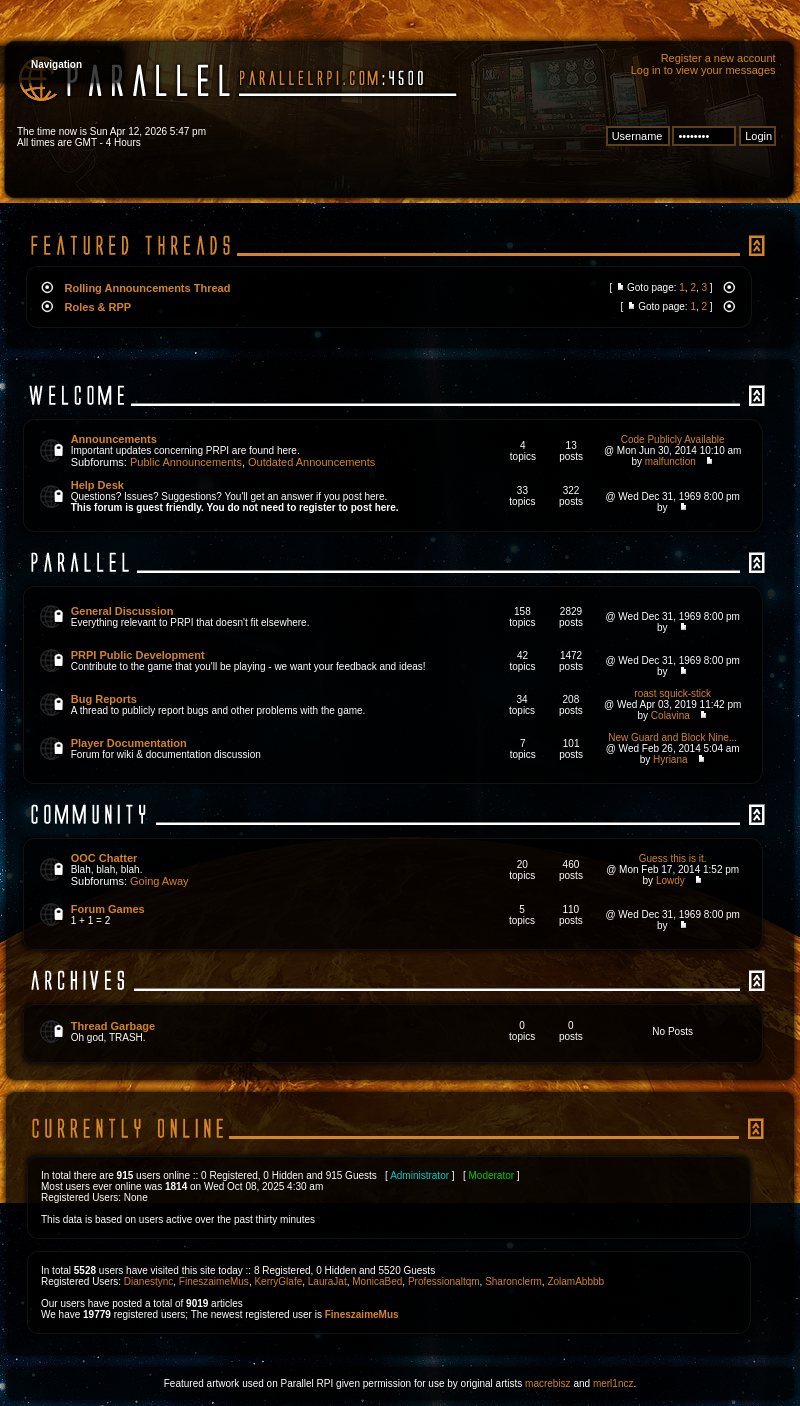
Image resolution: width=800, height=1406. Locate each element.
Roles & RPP (98, 307)
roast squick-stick (672, 693)
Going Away (159, 881)
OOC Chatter (104, 858)
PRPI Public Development (138, 655)
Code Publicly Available (673, 439)
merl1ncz (613, 1383)
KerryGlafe (278, 1281)
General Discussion (122, 611)
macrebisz (548, 1383)
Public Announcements (186, 462)
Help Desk (97, 485)
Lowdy (670, 880)
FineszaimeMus (214, 1281)
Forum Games (108, 909)
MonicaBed (377, 1281)
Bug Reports (104, 699)
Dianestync (148, 1281)
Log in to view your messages (703, 70)
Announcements (114, 439)
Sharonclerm (513, 1281)
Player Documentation (129, 743)
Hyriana (670, 759)
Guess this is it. (673, 858)
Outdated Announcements (311, 462)
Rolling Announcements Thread (148, 288)
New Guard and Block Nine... (672, 737)
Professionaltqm (444, 1281)
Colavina (670, 715)
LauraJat (327, 1281)
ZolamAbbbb (575, 1281)
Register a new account (718, 58)
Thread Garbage (113, 1026)
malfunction (670, 461)
